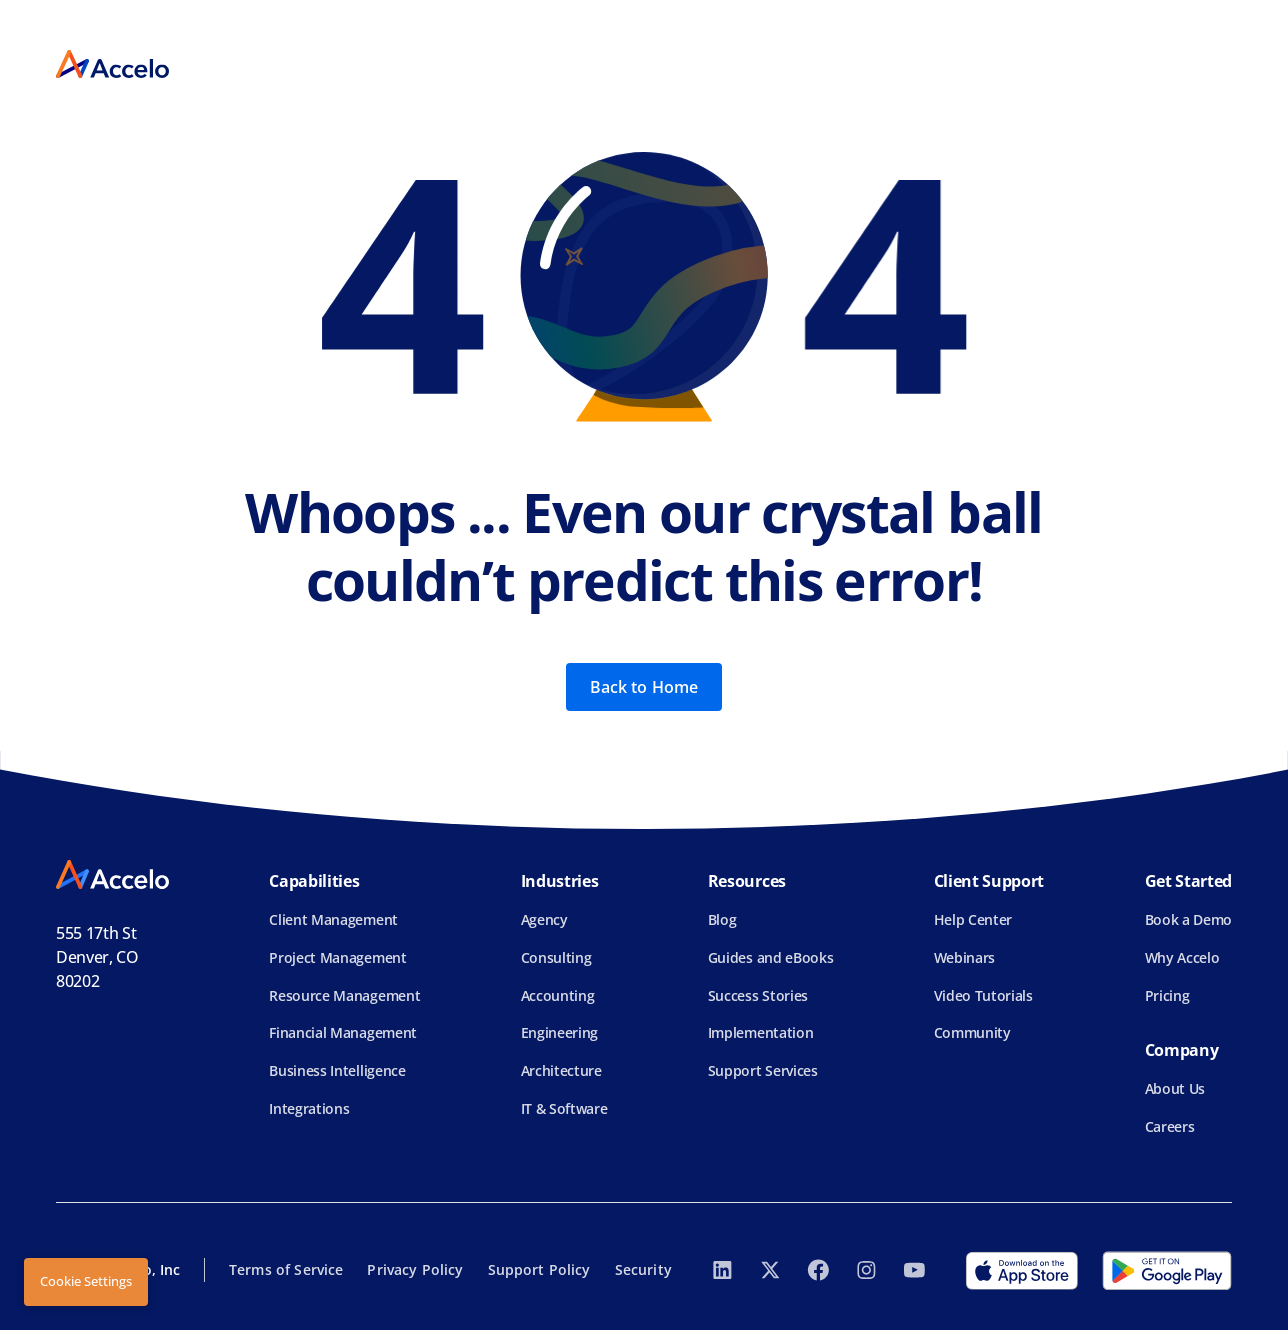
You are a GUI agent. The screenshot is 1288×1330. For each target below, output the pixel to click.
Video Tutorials (983, 995)
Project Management (337, 957)
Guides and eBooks (771, 957)
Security (643, 1269)
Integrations (309, 1108)
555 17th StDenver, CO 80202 (97, 957)
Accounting (558, 995)
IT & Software (564, 1108)
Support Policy (539, 1269)
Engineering (559, 1032)
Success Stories (758, 995)
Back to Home (644, 687)
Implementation (761, 1032)
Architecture (561, 1070)
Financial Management (343, 1032)
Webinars (964, 957)
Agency (544, 919)
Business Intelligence (337, 1070)
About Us (1175, 1088)
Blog (722, 919)
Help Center (973, 919)
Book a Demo (1188, 919)
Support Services (763, 1070)
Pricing (1167, 995)
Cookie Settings (86, 1281)
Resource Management (344, 995)
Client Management (333, 919)
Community (972, 1032)
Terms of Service (286, 1269)
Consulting (556, 957)
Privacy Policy (415, 1269)
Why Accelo (1182, 957)
